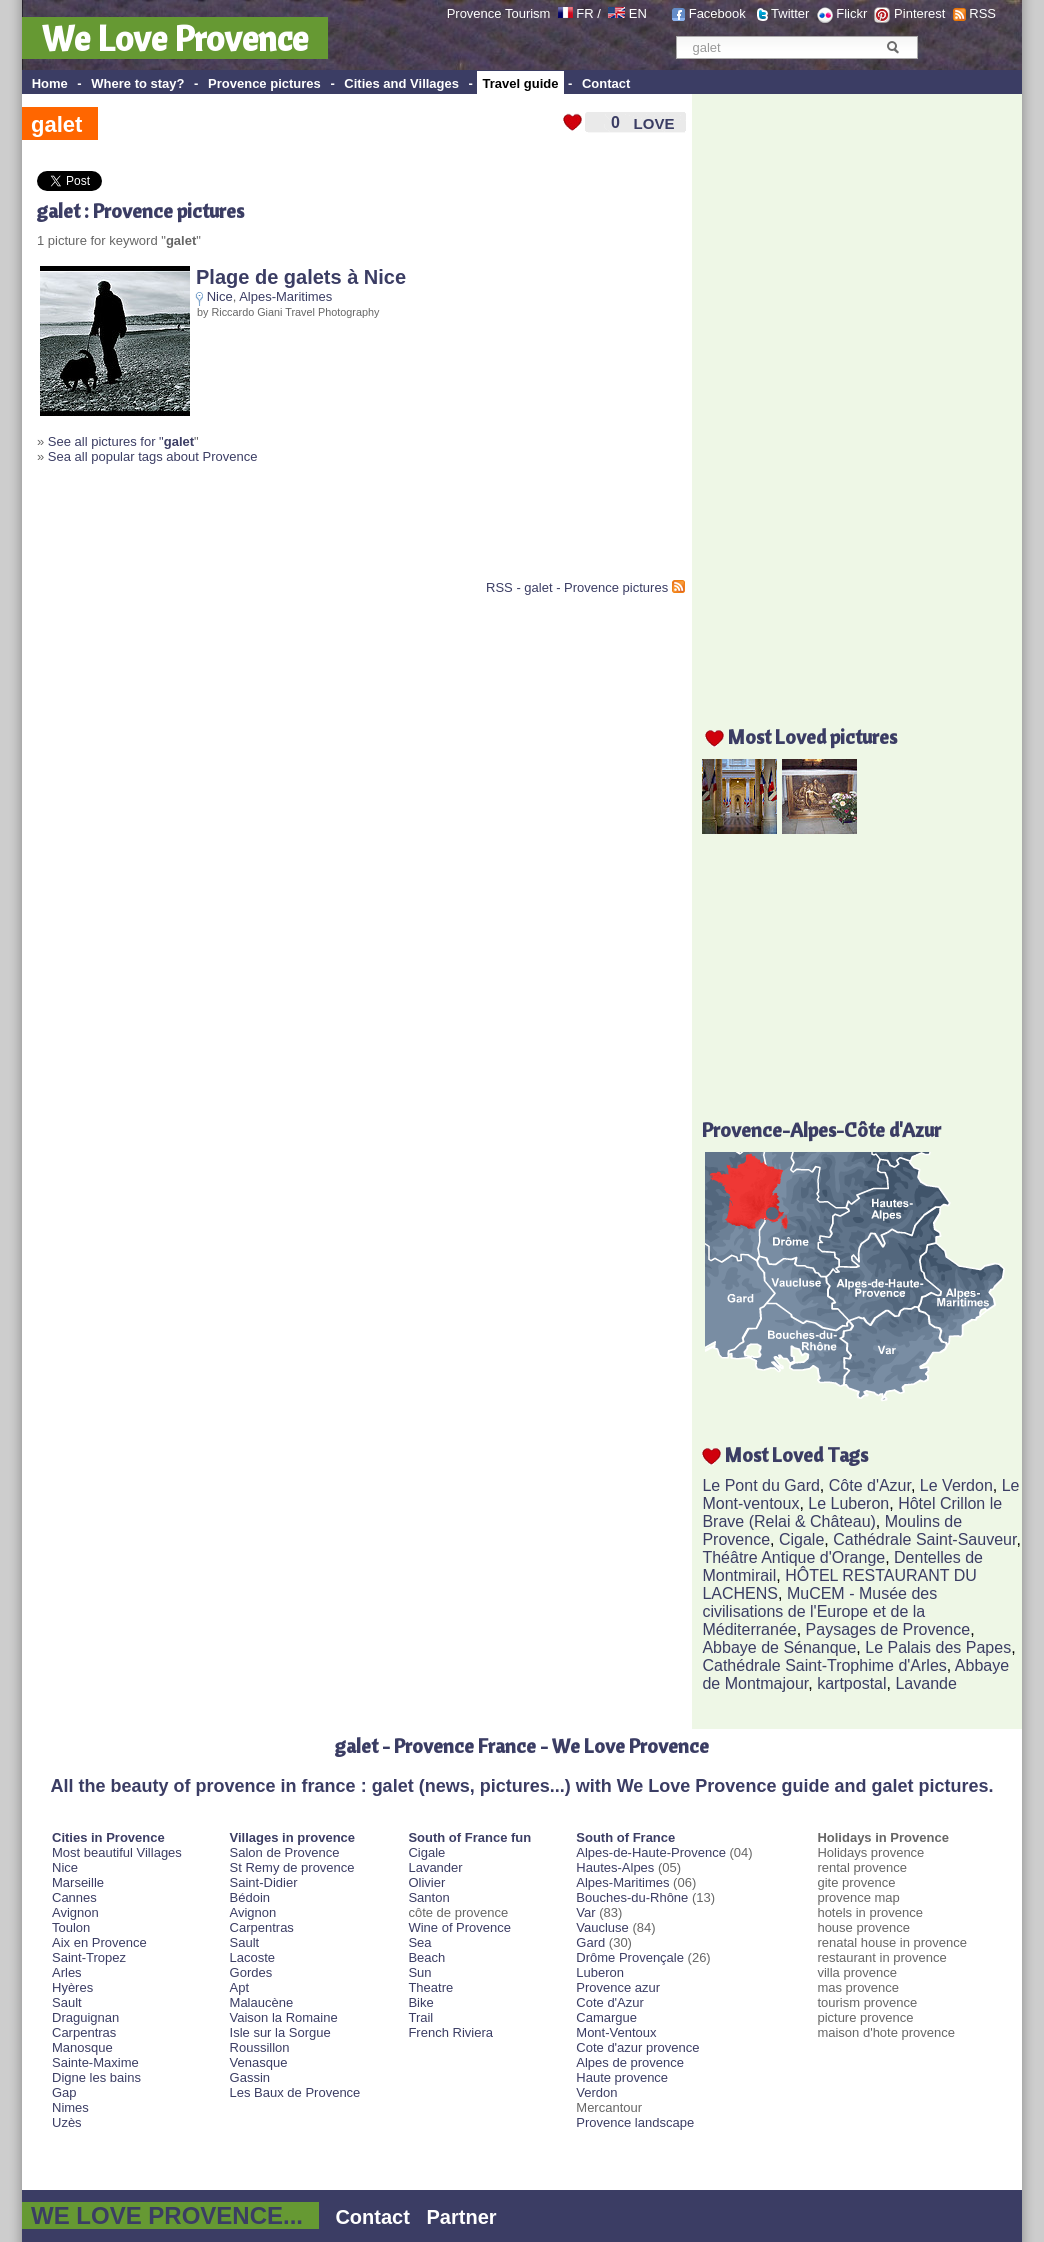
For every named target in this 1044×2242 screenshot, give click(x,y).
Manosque (82, 2047)
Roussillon (260, 2047)
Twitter (790, 13)
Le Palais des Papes (938, 1647)
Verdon (596, 2092)
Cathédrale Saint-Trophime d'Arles (824, 1665)
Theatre (430, 1987)
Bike (420, 2002)
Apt (240, 1987)
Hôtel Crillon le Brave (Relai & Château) (852, 1512)
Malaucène (262, 2002)
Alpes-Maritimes (285, 296)
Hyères (72, 1987)
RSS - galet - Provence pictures (577, 587)
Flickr (851, 13)
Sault (67, 2002)
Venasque (259, 2062)
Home (50, 83)
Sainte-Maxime (95, 2062)
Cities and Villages (401, 83)
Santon (428, 1897)
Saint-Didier (264, 1882)
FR (584, 13)
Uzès (67, 2122)
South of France (625, 1837)
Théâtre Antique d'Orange (793, 1557)
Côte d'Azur (870, 1485)
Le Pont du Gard (760, 1485)
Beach (426, 1957)
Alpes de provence (630, 2062)
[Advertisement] (271, 530)
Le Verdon (956, 1485)
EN (638, 13)
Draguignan (85, 2017)
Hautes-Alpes (615, 1867)
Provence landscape (635, 2122)
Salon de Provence (285, 1852)
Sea (419, 1942)
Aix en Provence (99, 1942)
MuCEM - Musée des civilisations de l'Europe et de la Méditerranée (819, 1611)
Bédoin (250, 1897)
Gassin (250, 2077)
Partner (462, 2217)
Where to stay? (137, 83)
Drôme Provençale (630, 1957)
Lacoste (253, 1957)
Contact (606, 83)
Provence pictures (264, 83)
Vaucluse (602, 1927)
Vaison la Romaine (284, 2017)
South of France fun (469, 1837)
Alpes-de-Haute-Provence (651, 1852)
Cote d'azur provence (637, 2047)
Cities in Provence (108, 1837)
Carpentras (84, 2032)
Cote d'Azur (610, 2002)
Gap (64, 2092)
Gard (590, 1942)
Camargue (606, 2017)
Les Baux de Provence (295, 2092)
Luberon (600, 1972)
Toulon (71, 1927)
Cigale (801, 1539)
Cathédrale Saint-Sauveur (924, 1539)
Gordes (251, 1972)
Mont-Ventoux (616, 2032)
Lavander (435, 1867)
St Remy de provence (292, 1867)
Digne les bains (96, 2077)
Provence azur (618, 1987)
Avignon (75, 1912)
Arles (67, 1972)
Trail (420, 2017)
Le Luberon (848, 1503)
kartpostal (851, 1683)
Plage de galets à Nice (301, 277)
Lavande (925, 1683)
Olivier (426, 1882)
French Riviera (450, 2032)
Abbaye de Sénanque (779, 1647)
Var (585, 1912)
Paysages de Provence (888, 1629)
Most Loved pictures (812, 736)
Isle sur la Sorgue (280, 2032)
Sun (419, 1972)
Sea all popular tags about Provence (153, 456)
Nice (220, 296)
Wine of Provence (459, 1927)
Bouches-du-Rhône (632, 1897)
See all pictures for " (121, 441)
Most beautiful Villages (117, 1852)
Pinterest (919, 13)
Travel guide (521, 83)
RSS (982, 13)
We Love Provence (175, 38)
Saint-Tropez (89, 1957)
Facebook (717, 13)
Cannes (74, 1897)
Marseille (78, 1882)
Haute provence (622, 2077)
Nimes (70, 2107)
